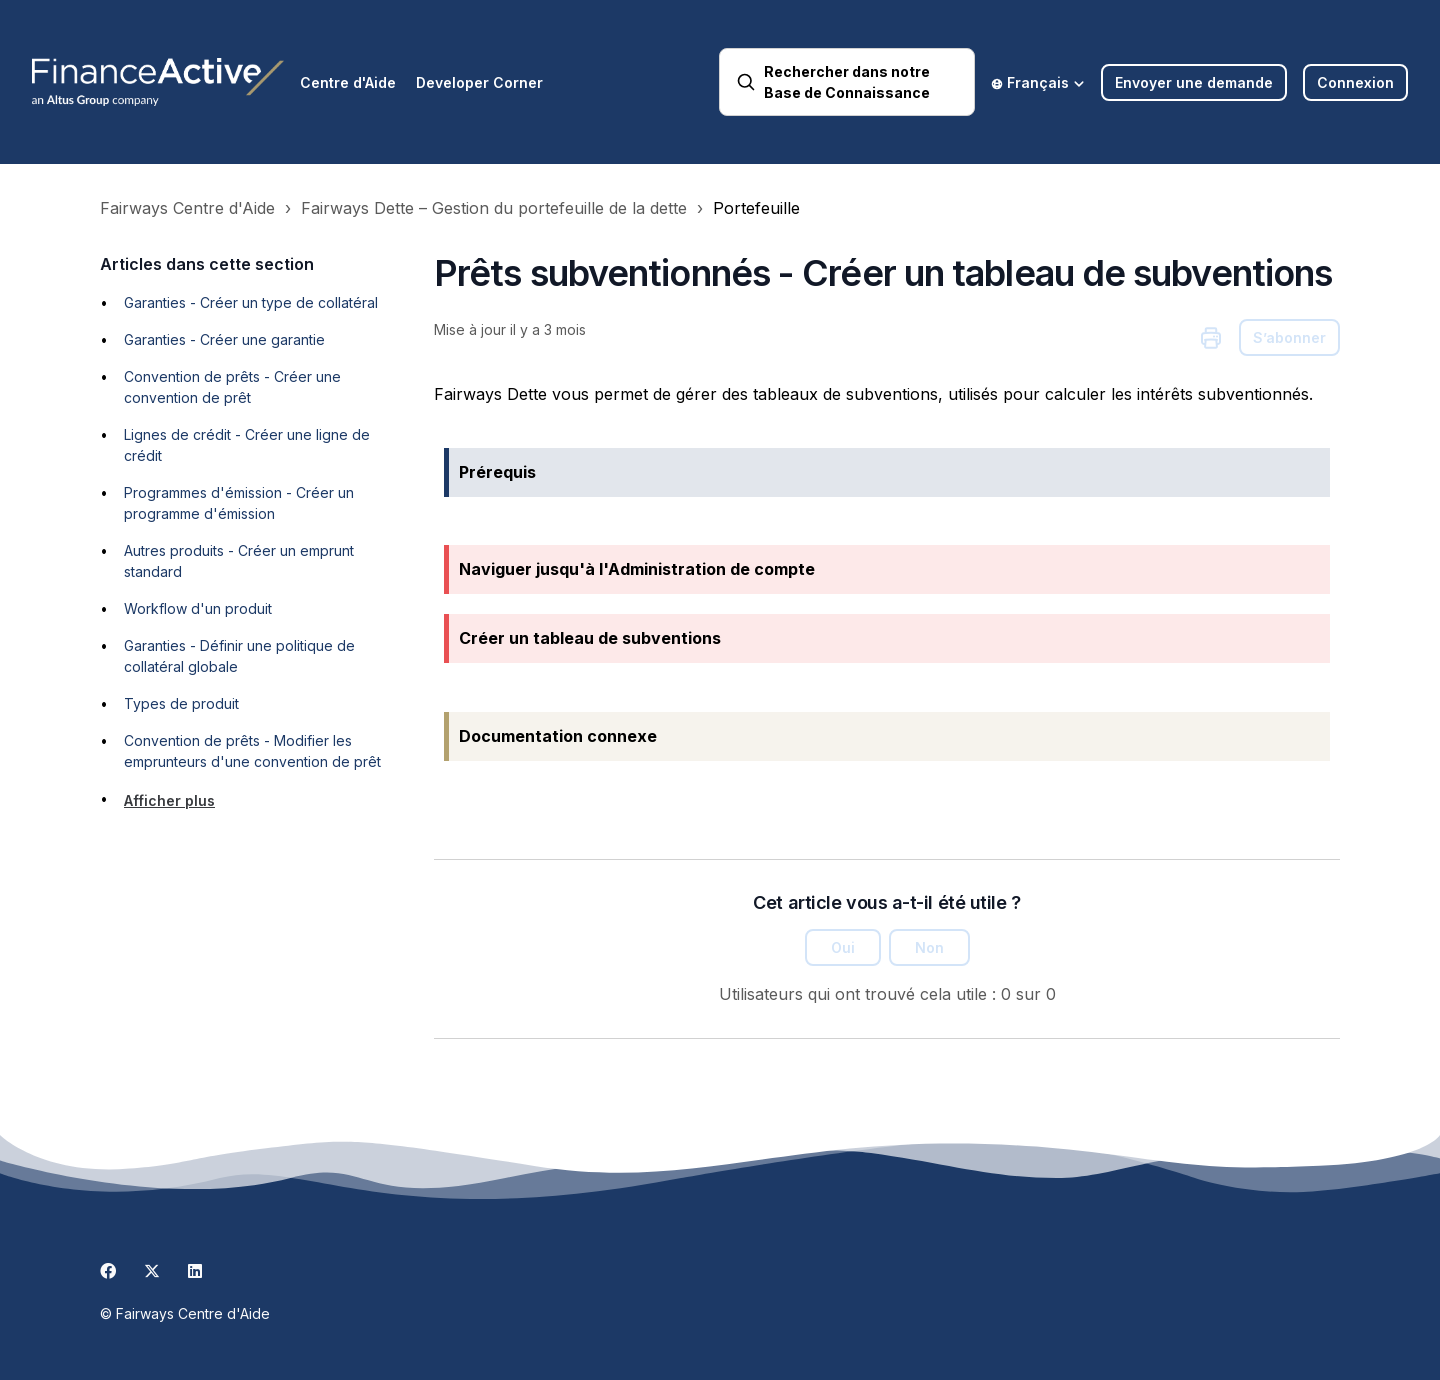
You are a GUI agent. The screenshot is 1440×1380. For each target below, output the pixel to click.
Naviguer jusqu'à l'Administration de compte (637, 569)
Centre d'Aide (348, 82)
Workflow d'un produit (198, 608)
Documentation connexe (558, 736)
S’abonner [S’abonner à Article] (1289, 337)
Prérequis (497, 472)
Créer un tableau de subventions (590, 638)
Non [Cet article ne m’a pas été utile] (929, 947)
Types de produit (181, 703)
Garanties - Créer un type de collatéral (251, 302)
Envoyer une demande (1194, 82)
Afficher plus (169, 800)
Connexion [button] (1355, 82)
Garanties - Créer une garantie (224, 339)
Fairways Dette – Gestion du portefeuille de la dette (494, 208)
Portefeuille (756, 208)
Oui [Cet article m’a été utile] (843, 947)
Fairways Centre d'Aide (187, 208)
